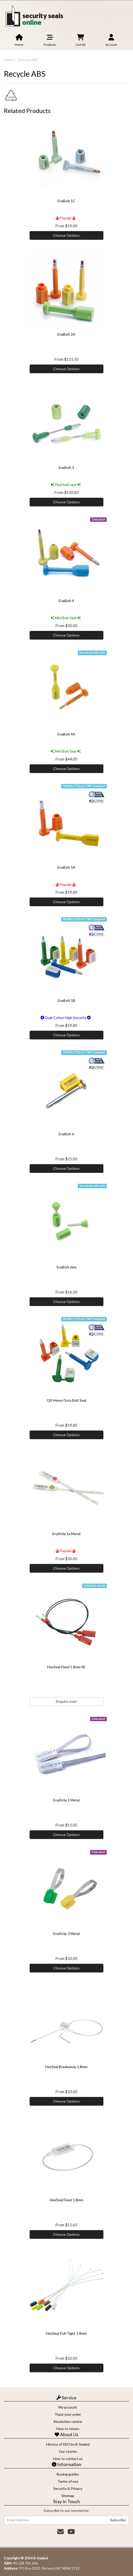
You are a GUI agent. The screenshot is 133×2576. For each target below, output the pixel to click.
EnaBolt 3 (66, 467)
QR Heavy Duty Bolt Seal (66, 1400)
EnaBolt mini (66, 1267)
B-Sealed (40, 2558)
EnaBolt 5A (66, 867)
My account (67, 2407)
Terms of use (67, 2481)
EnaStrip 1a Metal (66, 1533)
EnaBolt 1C (66, 201)
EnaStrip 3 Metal (66, 1933)
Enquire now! (66, 1701)
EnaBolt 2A (66, 334)
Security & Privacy (67, 2488)
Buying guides (68, 2474)
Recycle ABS (28, 60)
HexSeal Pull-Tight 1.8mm (66, 2333)
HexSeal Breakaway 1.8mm (66, 2066)
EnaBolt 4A (66, 734)
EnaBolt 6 (66, 1134)
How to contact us (68, 2458)
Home (8, 60)
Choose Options (66, 235)
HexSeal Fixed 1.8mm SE (66, 1667)
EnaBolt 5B (66, 1000)
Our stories (68, 2451)
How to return (67, 2428)
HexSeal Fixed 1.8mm (66, 2200)
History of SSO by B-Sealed (68, 2444)
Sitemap (67, 2495)
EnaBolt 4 (66, 600)
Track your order (68, 2414)
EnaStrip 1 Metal (66, 1800)
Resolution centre (67, 2421)
